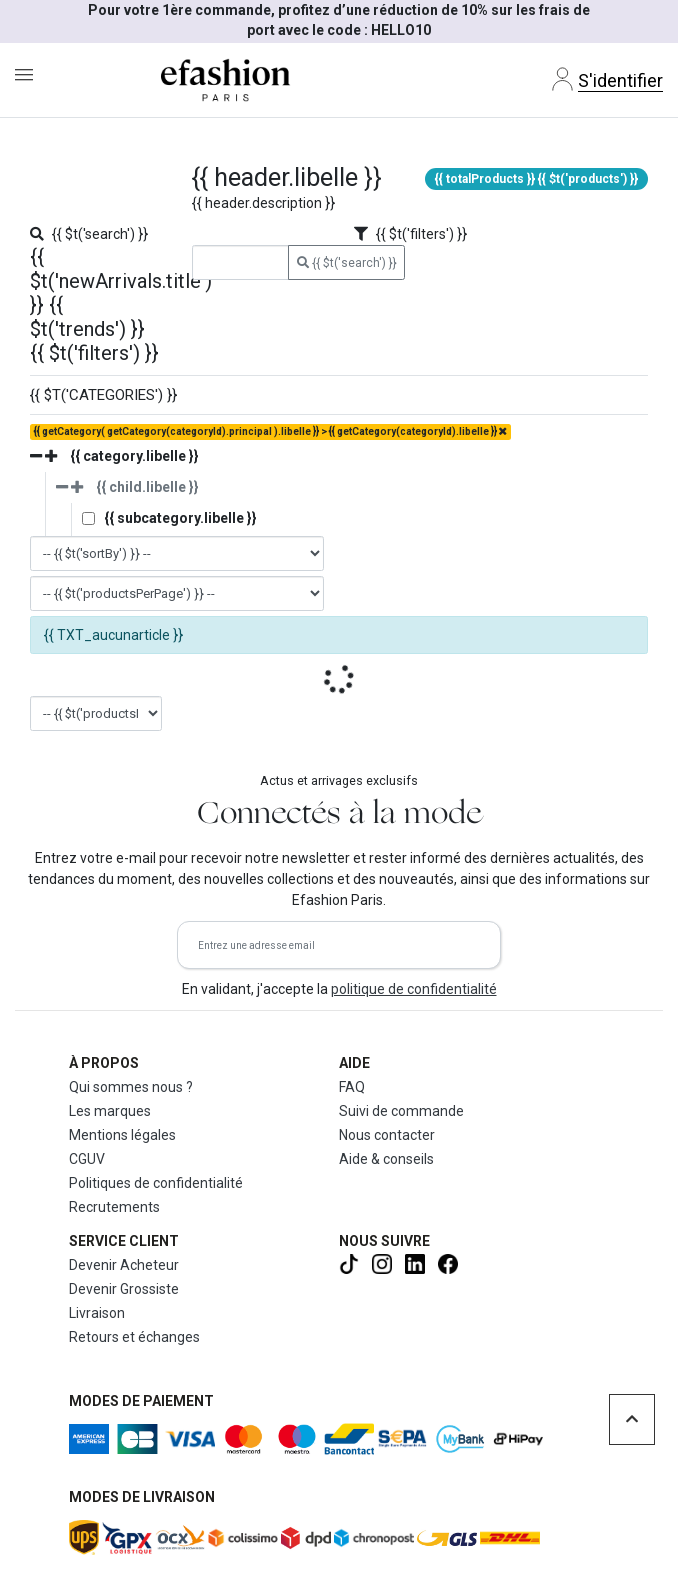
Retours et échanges (134, 1337)
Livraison (97, 1313)
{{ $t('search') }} (347, 263)
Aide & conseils (386, 1159)
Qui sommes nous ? (131, 1087)
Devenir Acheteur (124, 1265)
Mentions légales (122, 1135)
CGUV (87, 1159)
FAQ (352, 1087)
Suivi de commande (401, 1111)
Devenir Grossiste (124, 1289)
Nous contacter (387, 1135)
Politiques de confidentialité (156, 1183)
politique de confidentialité (414, 989)
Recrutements (114, 1207)
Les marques (110, 1111)
